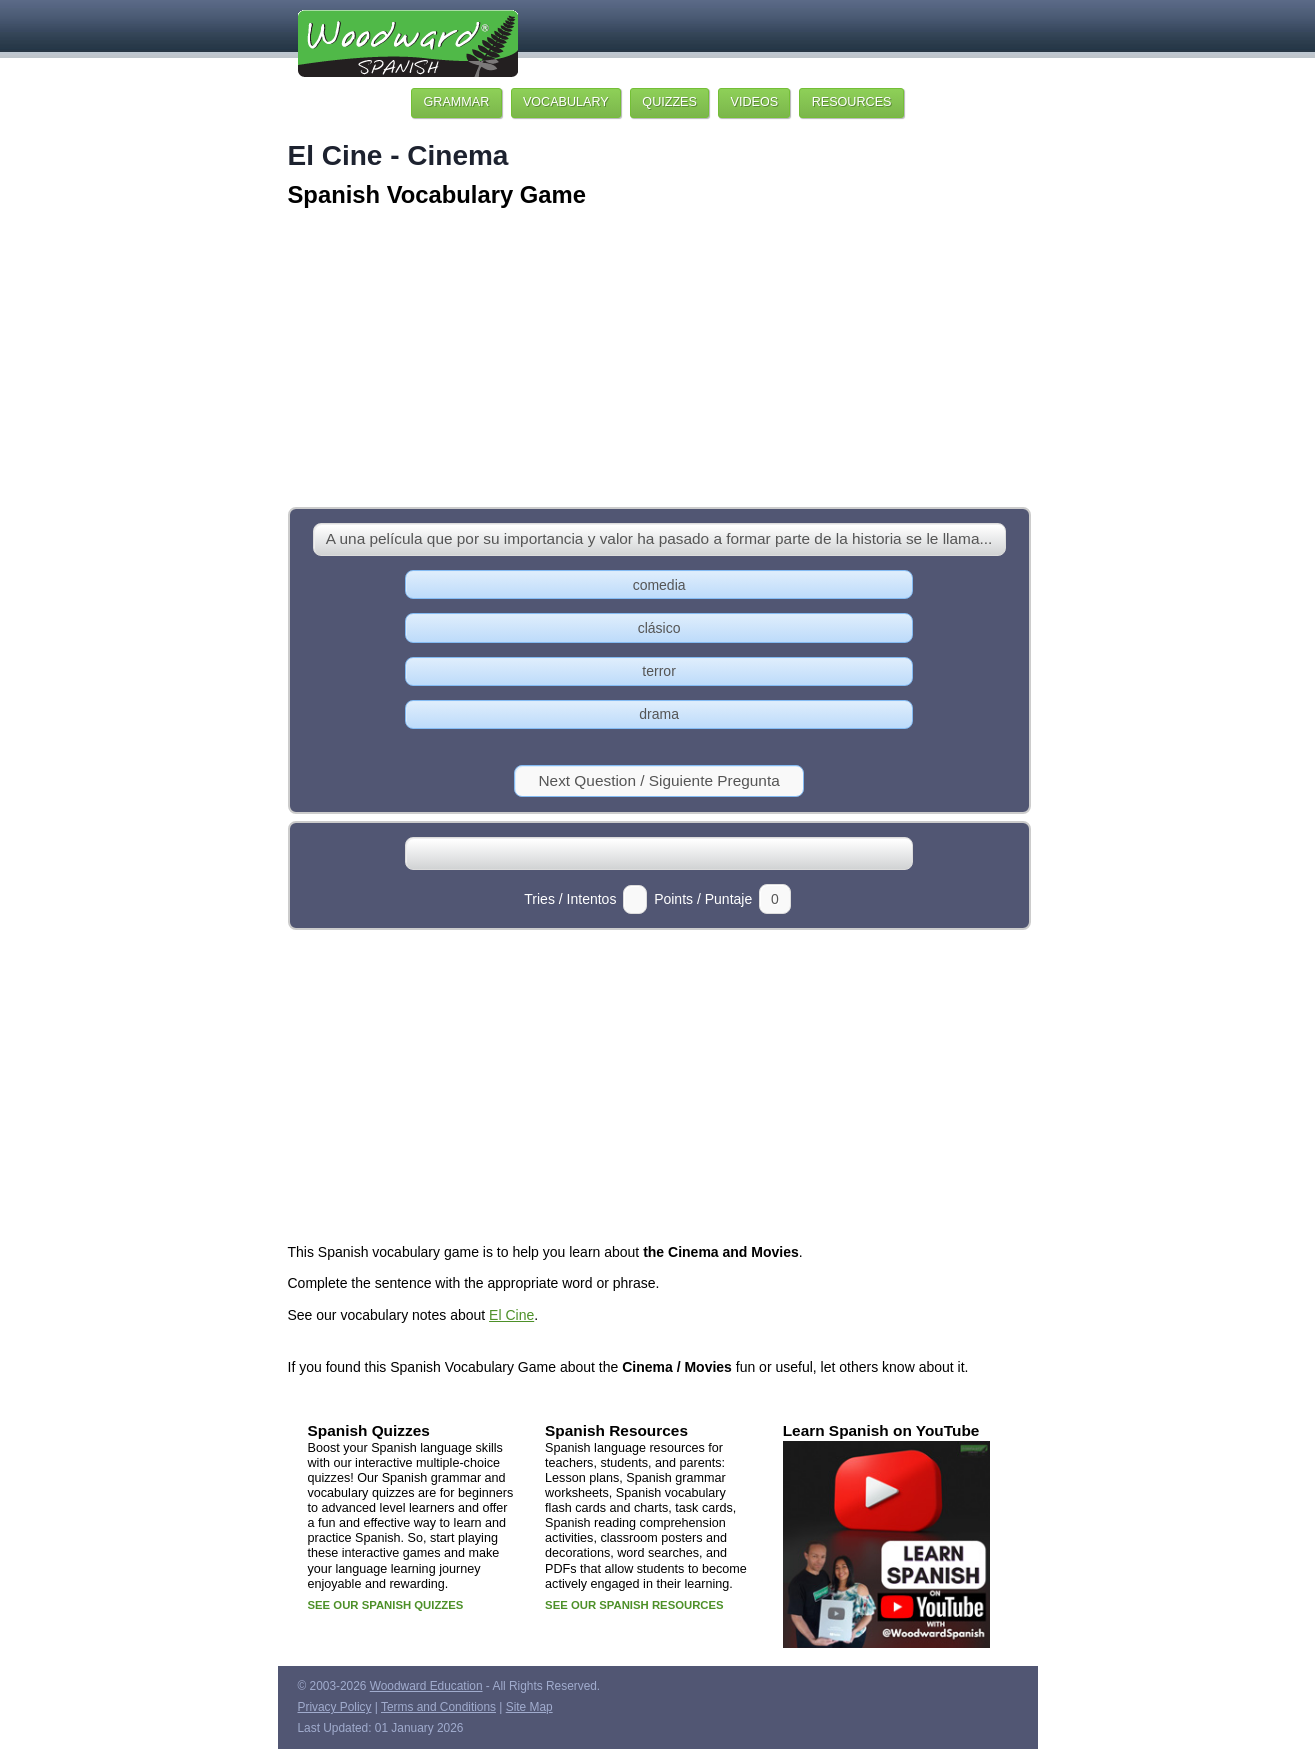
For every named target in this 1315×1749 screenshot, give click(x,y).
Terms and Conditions (438, 1707)
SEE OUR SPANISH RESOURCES (634, 1605)
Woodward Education (426, 1686)
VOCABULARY (566, 102)
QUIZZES (669, 102)
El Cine (511, 1315)
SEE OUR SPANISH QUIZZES (386, 1605)
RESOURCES (852, 102)
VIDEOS (755, 102)
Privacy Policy (335, 1707)
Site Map (529, 1707)
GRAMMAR (457, 102)
